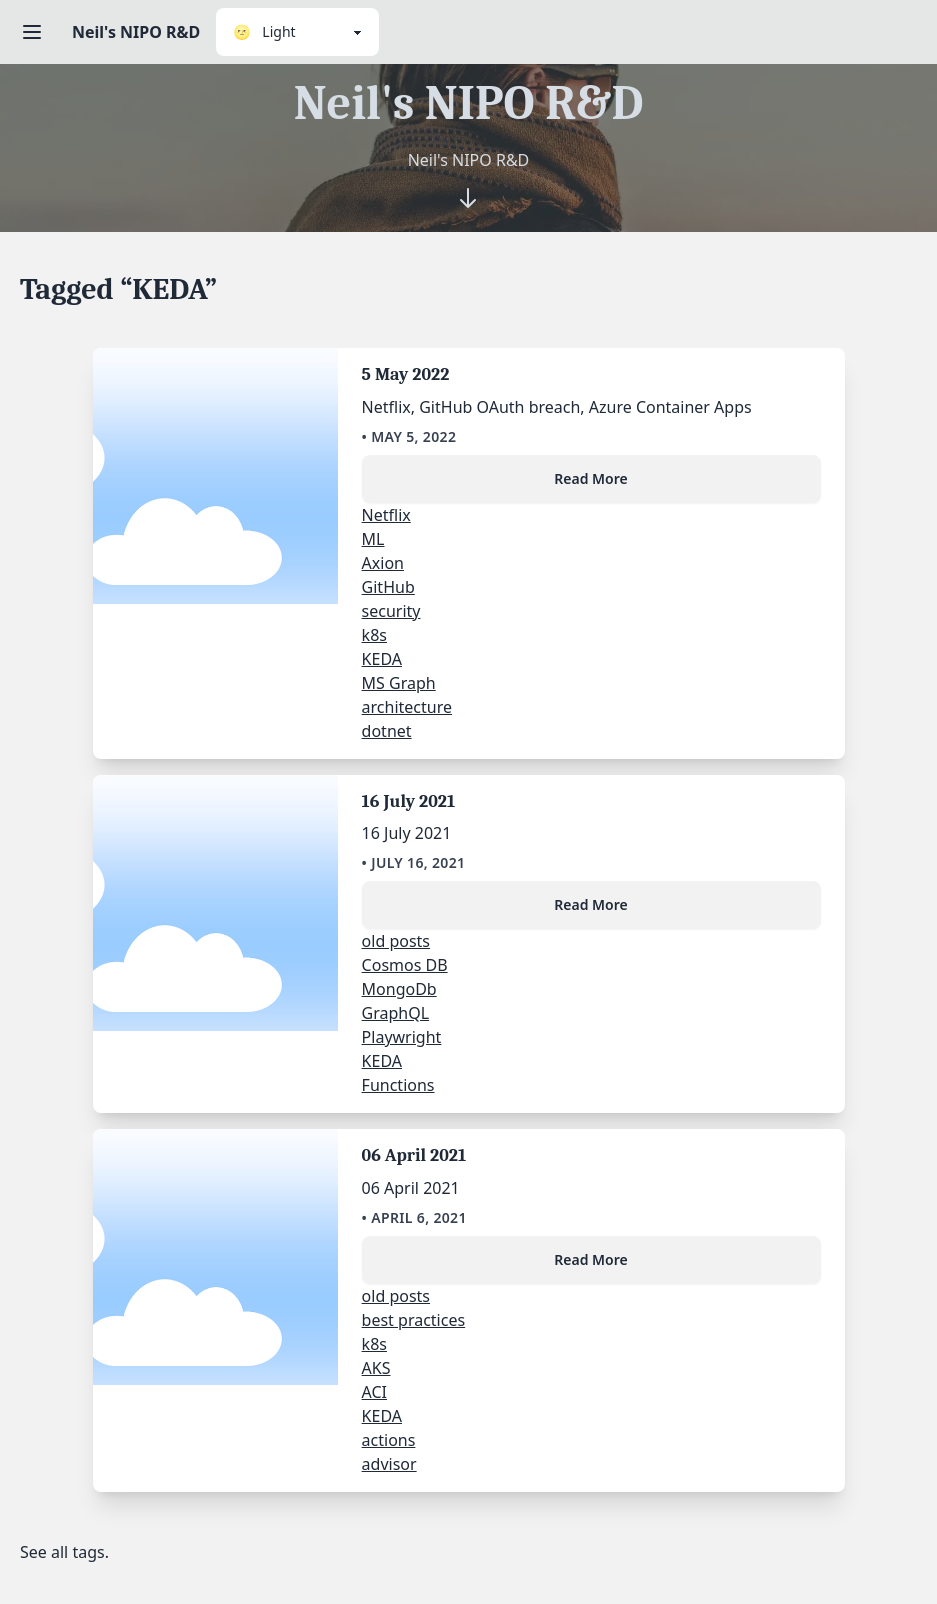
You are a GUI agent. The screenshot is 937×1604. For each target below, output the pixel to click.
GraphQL (396, 1013)
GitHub (388, 587)
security (391, 611)
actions (389, 1440)
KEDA (382, 659)
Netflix (386, 515)
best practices (414, 1320)
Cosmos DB (405, 965)
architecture (407, 707)
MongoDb (399, 989)
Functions (398, 1085)
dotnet (387, 731)
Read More (590, 478)
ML (373, 539)
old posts (396, 941)
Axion (383, 563)
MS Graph (399, 683)
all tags (78, 1552)
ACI (374, 1392)
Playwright (402, 1037)
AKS (376, 1368)
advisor (389, 1464)
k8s (374, 635)
